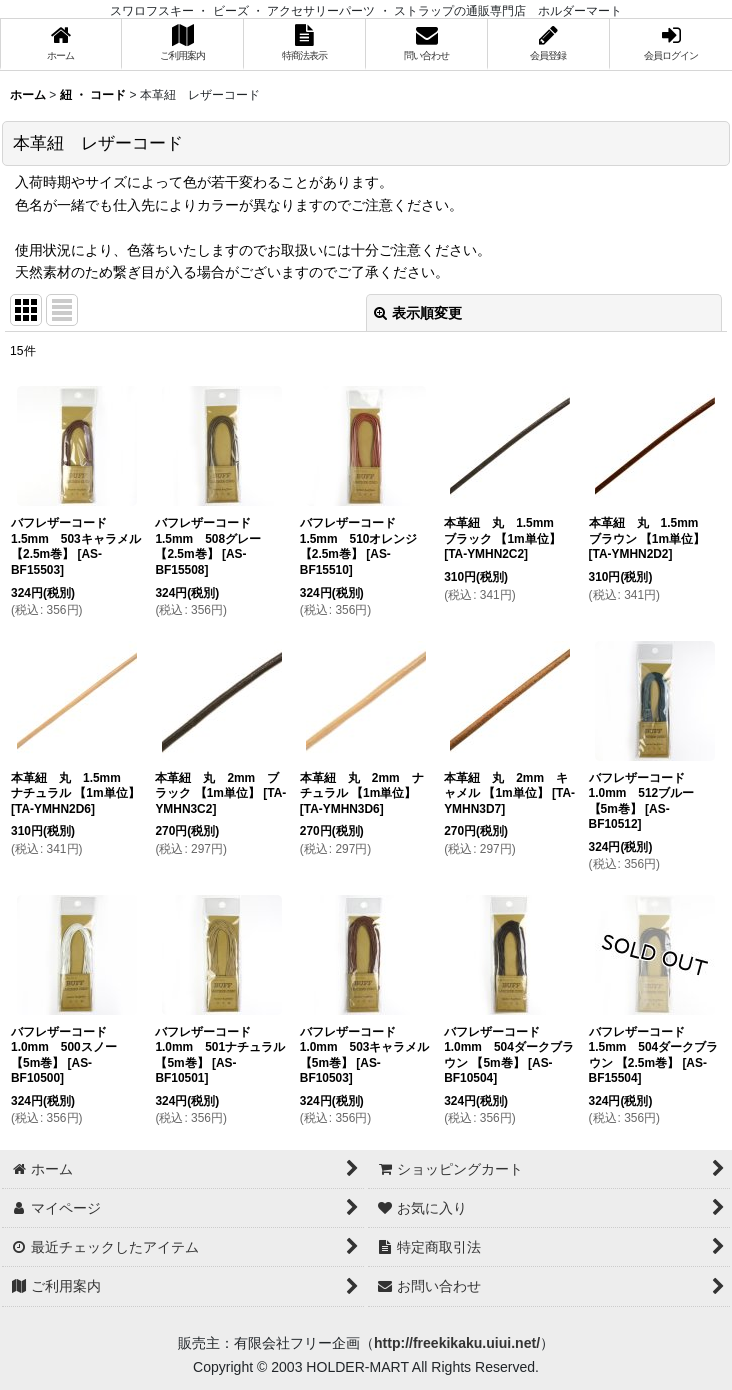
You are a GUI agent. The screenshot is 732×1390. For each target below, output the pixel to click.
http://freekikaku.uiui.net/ (457, 1343)
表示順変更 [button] (418, 313)
